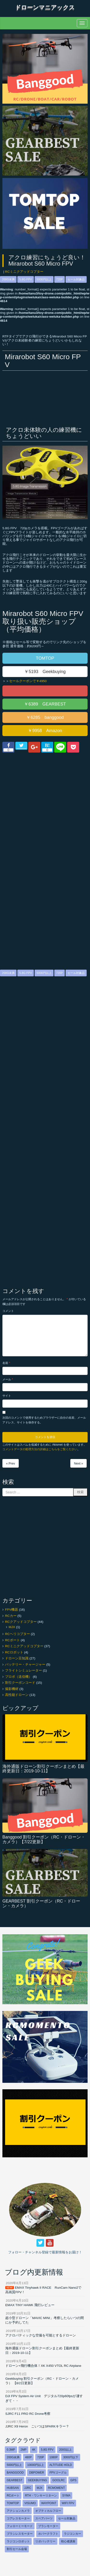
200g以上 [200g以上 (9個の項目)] (65, 2449)
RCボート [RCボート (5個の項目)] (13, 2495)
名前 (6, 1363)
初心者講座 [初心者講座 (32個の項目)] (68, 2541)
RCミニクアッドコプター (24, 271)
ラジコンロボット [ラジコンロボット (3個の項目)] (18, 2541)
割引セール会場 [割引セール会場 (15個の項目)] (17, 2549)
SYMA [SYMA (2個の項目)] (66, 2495)
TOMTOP (45, 658)
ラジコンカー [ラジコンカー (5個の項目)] (72, 2533)
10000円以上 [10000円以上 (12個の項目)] (35, 2465)
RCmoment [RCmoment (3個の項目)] (56, 2488)
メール (7, 1379)
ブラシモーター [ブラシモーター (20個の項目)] (48, 2526)
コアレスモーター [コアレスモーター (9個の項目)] (18, 2518)
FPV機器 (11, 1609)
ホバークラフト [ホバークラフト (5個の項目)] (48, 2533)
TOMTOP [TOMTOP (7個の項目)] (13, 2503)
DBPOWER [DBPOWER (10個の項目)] (36, 2472)
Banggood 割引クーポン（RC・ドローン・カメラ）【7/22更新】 (43, 1839)
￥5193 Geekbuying (45, 671)
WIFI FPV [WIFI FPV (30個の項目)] (68, 2503)
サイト (6, 1395)
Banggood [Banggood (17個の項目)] (15, 2472)
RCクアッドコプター (21, 1622)
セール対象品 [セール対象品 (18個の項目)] (66, 2518)
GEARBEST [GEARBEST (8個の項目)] (14, 2480)
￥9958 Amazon (45, 730)
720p (59, 279)
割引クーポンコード (20, 1682)
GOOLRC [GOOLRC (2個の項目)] (58, 2480)
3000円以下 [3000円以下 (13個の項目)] (70, 2457)
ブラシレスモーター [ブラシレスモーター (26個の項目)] (20, 2533)
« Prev (10, 1463)
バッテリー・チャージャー (25, 1664)
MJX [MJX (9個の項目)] (39, 2488)
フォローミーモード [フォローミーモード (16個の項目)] (20, 2526)
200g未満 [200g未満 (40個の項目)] (13, 2457)
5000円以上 (44, 279)
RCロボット (14, 1652)
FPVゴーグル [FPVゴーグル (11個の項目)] (57, 2472)
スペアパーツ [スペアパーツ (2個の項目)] (44, 2518)
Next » (78, 1463)
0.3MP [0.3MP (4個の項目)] (11, 2449)
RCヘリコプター (17, 1634)
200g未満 (8, 279)
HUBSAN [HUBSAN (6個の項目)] (13, 2488)
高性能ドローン (17, 1695)
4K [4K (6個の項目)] (34, 2449)
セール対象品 (76, 279)
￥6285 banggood (45, 717)
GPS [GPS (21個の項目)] (73, 2480)
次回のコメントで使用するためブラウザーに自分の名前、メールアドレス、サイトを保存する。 (44, 1420)
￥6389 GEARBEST (45, 704)
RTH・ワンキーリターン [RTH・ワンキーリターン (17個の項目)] (41, 2495)
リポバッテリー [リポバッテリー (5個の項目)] (45, 2541)
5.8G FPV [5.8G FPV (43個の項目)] (47, 2449)
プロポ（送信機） (18, 1676)
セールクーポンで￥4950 (28, 681)
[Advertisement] (45, 814)
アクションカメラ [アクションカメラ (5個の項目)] (18, 2510)
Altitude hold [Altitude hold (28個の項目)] (60, 2465)
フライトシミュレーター (23, 1670)
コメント (8, 1311)
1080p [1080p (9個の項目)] (53, 2457)
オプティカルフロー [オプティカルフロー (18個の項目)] (48, 2510)
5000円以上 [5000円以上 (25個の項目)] (14, 2465)
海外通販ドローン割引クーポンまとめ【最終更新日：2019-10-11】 (43, 1768)
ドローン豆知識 (17, 1658)
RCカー (11, 1616)
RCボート (12, 1640)
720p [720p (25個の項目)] (40, 2457)
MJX (12, 1627)
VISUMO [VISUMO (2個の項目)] (30, 2503)
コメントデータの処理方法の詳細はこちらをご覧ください (39, 1449)
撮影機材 (11, 1689)
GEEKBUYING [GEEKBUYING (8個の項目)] (37, 2480)
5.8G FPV (25, 279)
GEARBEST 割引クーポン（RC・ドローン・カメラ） (41, 1903)
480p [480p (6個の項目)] (28, 2457)
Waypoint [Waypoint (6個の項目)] (48, 2503)
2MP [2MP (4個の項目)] (23, 2449)
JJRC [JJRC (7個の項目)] (27, 2488)
